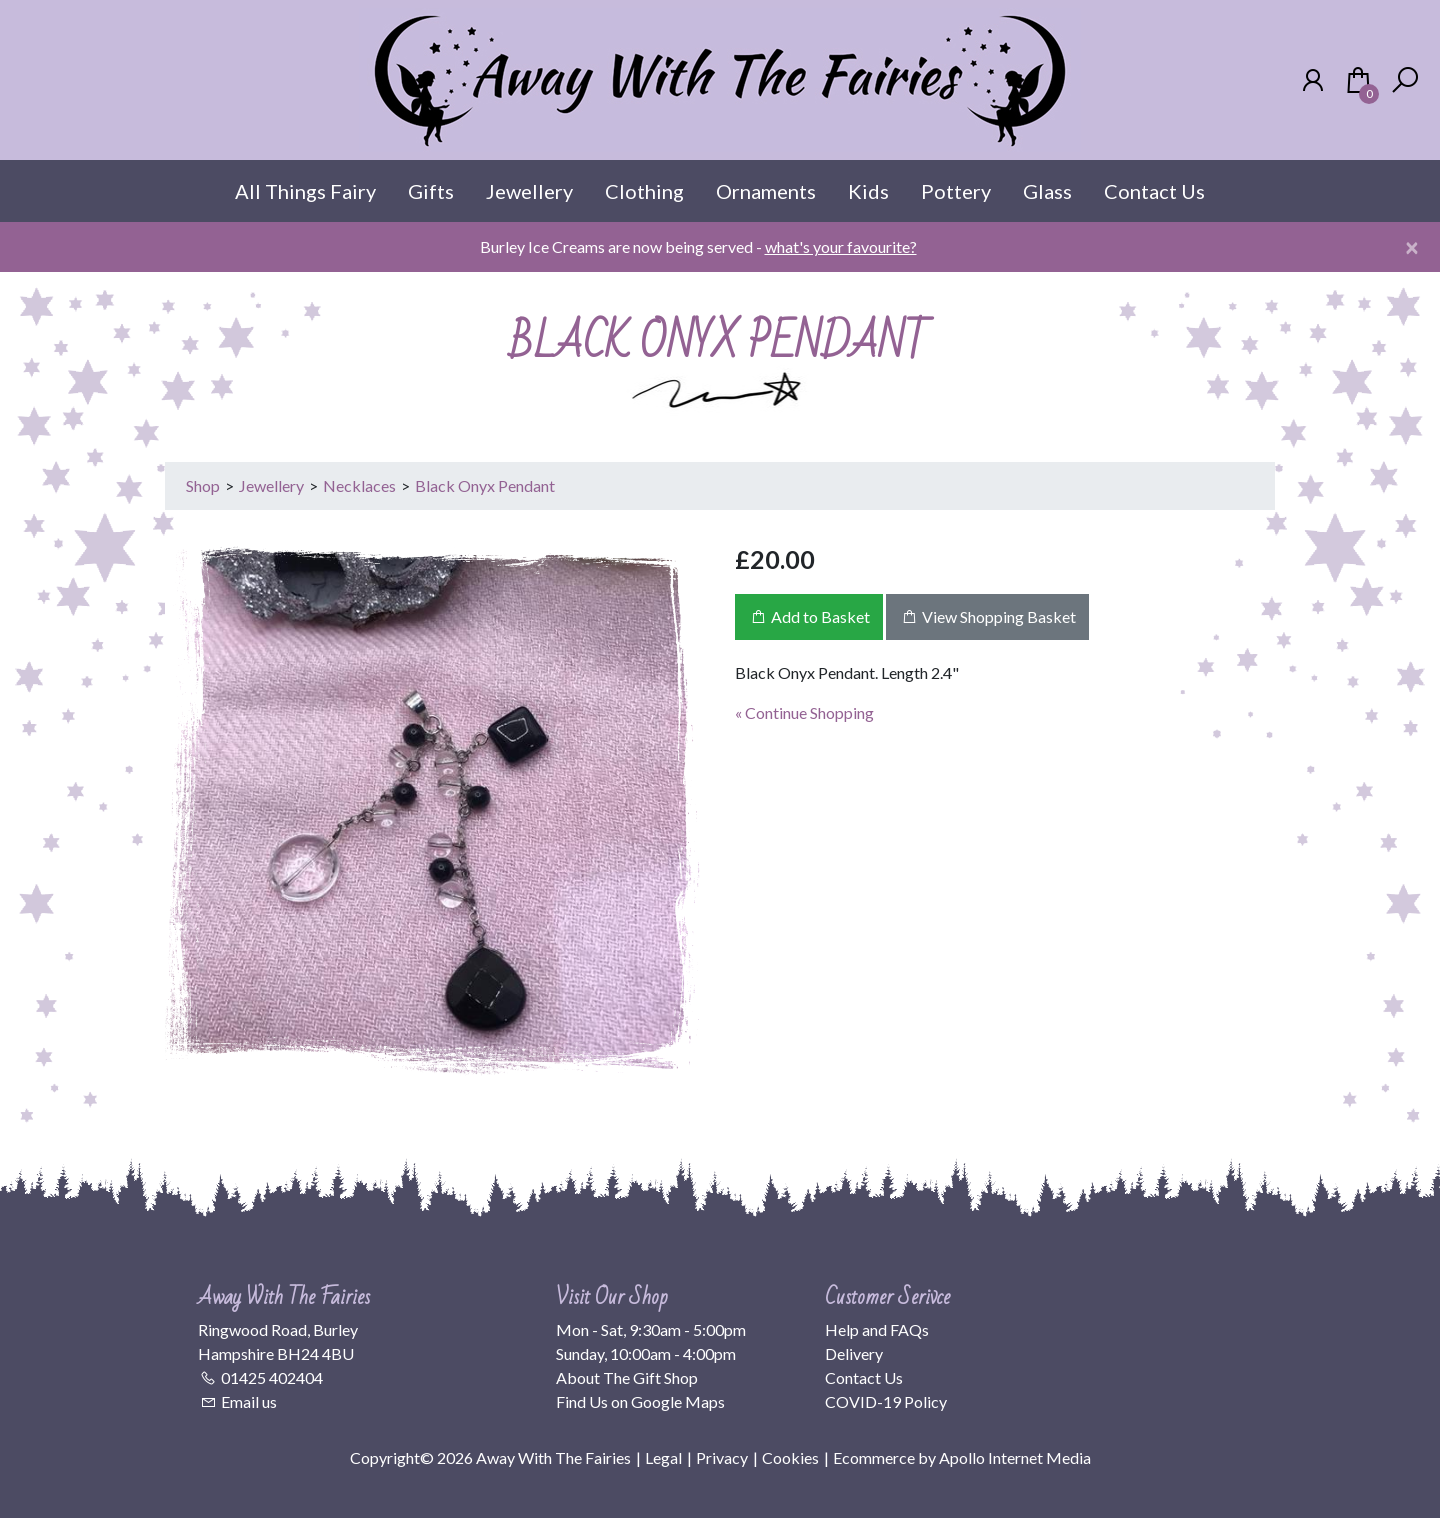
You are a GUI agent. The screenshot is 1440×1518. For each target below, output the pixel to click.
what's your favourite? (841, 246)
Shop (203, 485)
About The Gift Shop (627, 1377)
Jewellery (529, 191)
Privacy (722, 1457)
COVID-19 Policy (886, 1401)
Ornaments (766, 191)
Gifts (431, 191)
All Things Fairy (305, 191)
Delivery (854, 1353)
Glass (1047, 191)
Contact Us (1154, 191)
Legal (663, 1457)
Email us (249, 1401)
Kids (868, 191)
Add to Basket (809, 616)
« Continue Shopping (804, 712)
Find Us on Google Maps (640, 1401)
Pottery (956, 191)
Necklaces (359, 485)
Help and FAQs (877, 1329)
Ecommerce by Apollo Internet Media (962, 1457)
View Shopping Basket (987, 616)
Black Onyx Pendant (485, 485)
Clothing (644, 191)
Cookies (790, 1457)
